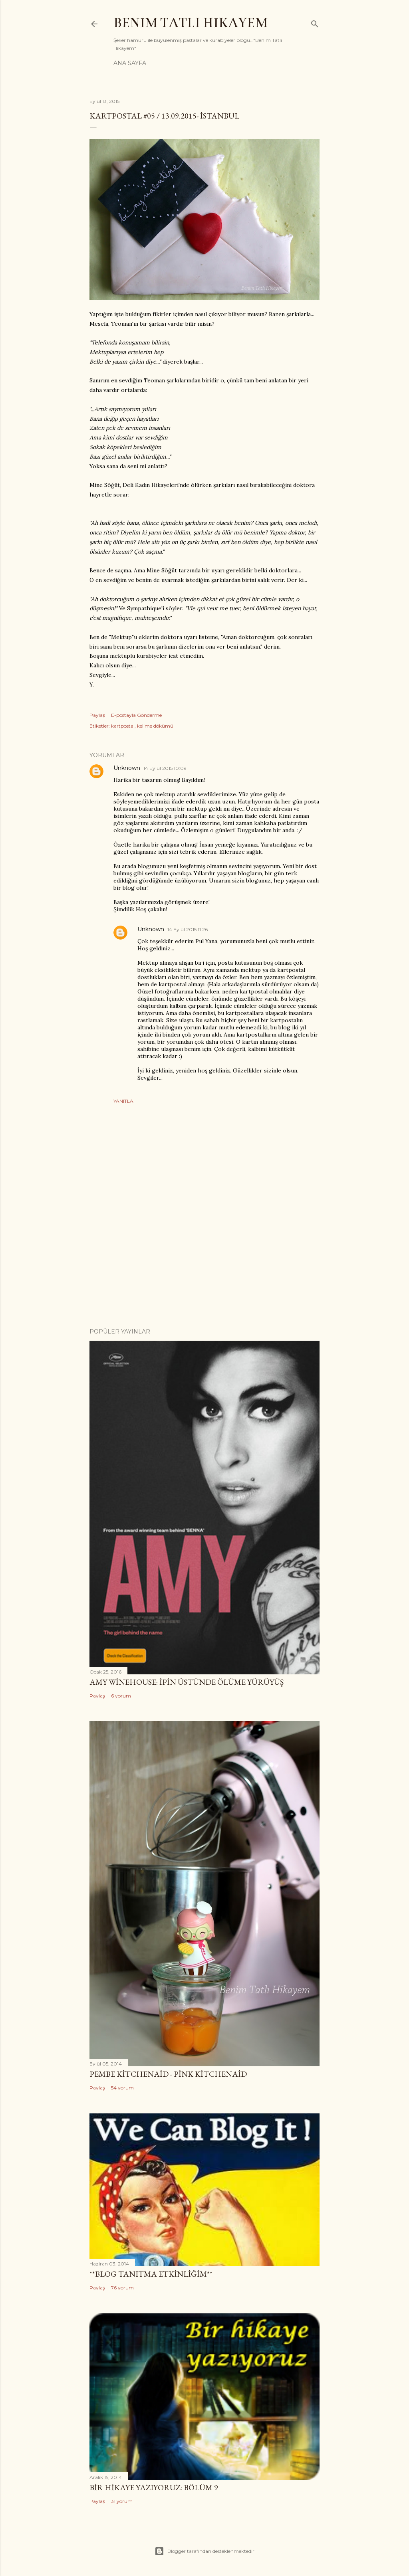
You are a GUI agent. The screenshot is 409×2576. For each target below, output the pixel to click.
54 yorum (122, 2088)
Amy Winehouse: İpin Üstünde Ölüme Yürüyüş (186, 1682)
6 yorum (121, 1696)
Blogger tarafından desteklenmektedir (204, 2551)
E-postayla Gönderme (136, 715)
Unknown (126, 768)
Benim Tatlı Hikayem (190, 23)
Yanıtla (123, 1101)
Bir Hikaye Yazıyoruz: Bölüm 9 (153, 2487)
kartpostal (123, 726)
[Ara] (315, 22)
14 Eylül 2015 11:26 (187, 929)
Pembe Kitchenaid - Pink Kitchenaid (168, 2074)
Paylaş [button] (97, 715)
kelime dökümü (155, 726)
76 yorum (122, 2288)
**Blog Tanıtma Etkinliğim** (150, 2274)
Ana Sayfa (129, 63)
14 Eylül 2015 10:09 (165, 768)
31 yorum (122, 2501)
